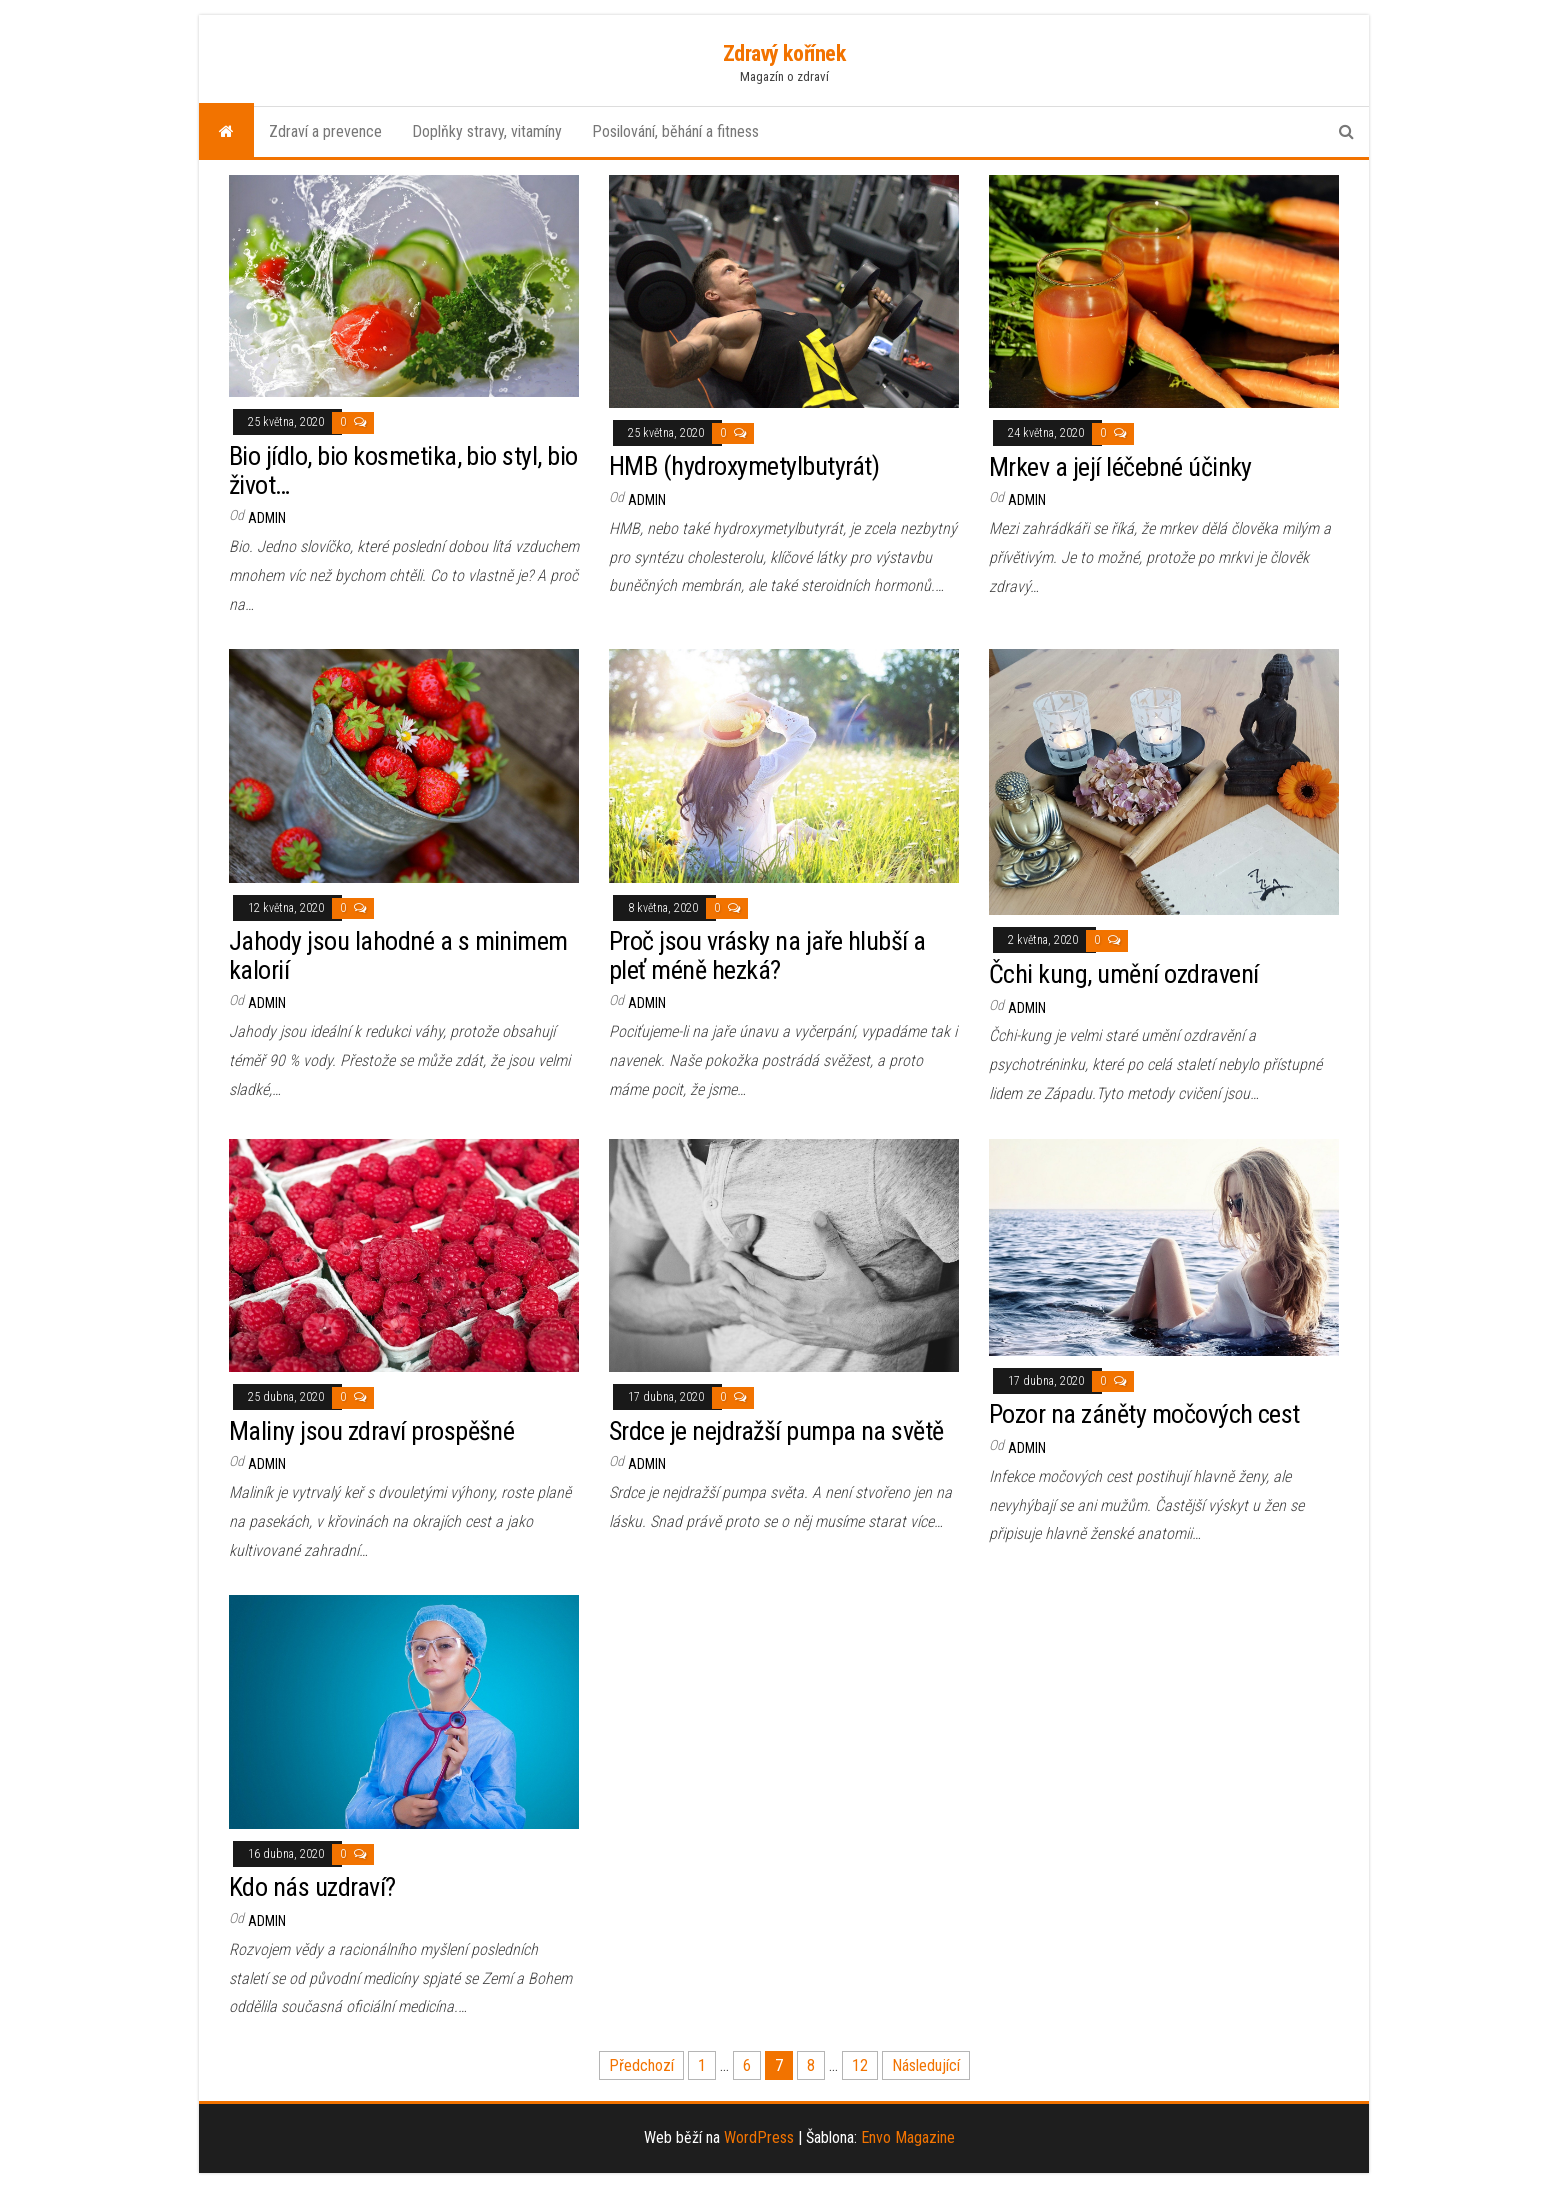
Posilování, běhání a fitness (675, 131)
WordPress (759, 2137)
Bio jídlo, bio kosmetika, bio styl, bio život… (403, 470)
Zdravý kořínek (784, 53)
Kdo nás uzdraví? (312, 1887)
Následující (926, 2065)
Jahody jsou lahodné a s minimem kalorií (398, 955)
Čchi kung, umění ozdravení (1123, 974)
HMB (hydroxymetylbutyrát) (744, 466)
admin (267, 518)
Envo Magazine (908, 2137)
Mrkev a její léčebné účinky (1120, 467)
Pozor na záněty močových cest (1144, 1414)
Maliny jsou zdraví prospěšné (371, 1431)
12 (860, 2065)
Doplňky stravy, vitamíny (487, 131)
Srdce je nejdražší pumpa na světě (776, 1431)
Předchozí (641, 2065)
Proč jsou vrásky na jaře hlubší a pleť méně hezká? (767, 955)
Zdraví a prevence (325, 131)
